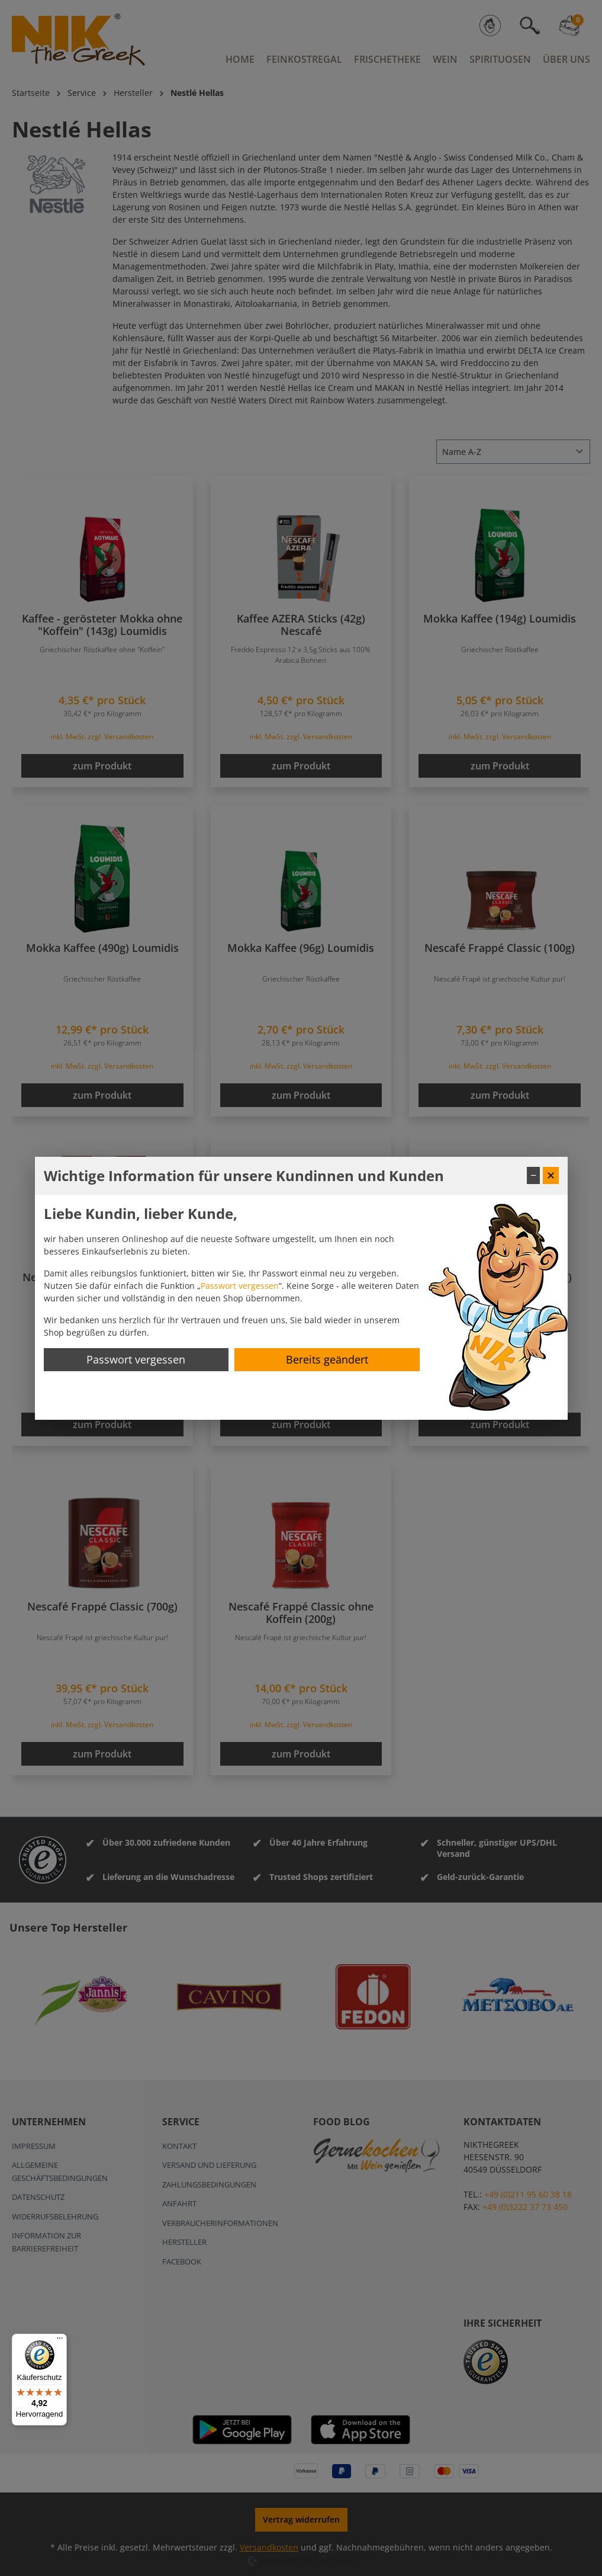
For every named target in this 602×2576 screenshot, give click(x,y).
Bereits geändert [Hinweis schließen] (327, 1359)
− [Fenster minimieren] (533, 1175)
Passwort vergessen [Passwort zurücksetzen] (135, 1359)
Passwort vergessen (240, 1285)
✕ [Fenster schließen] (550, 1175)
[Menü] (60, 2341)
